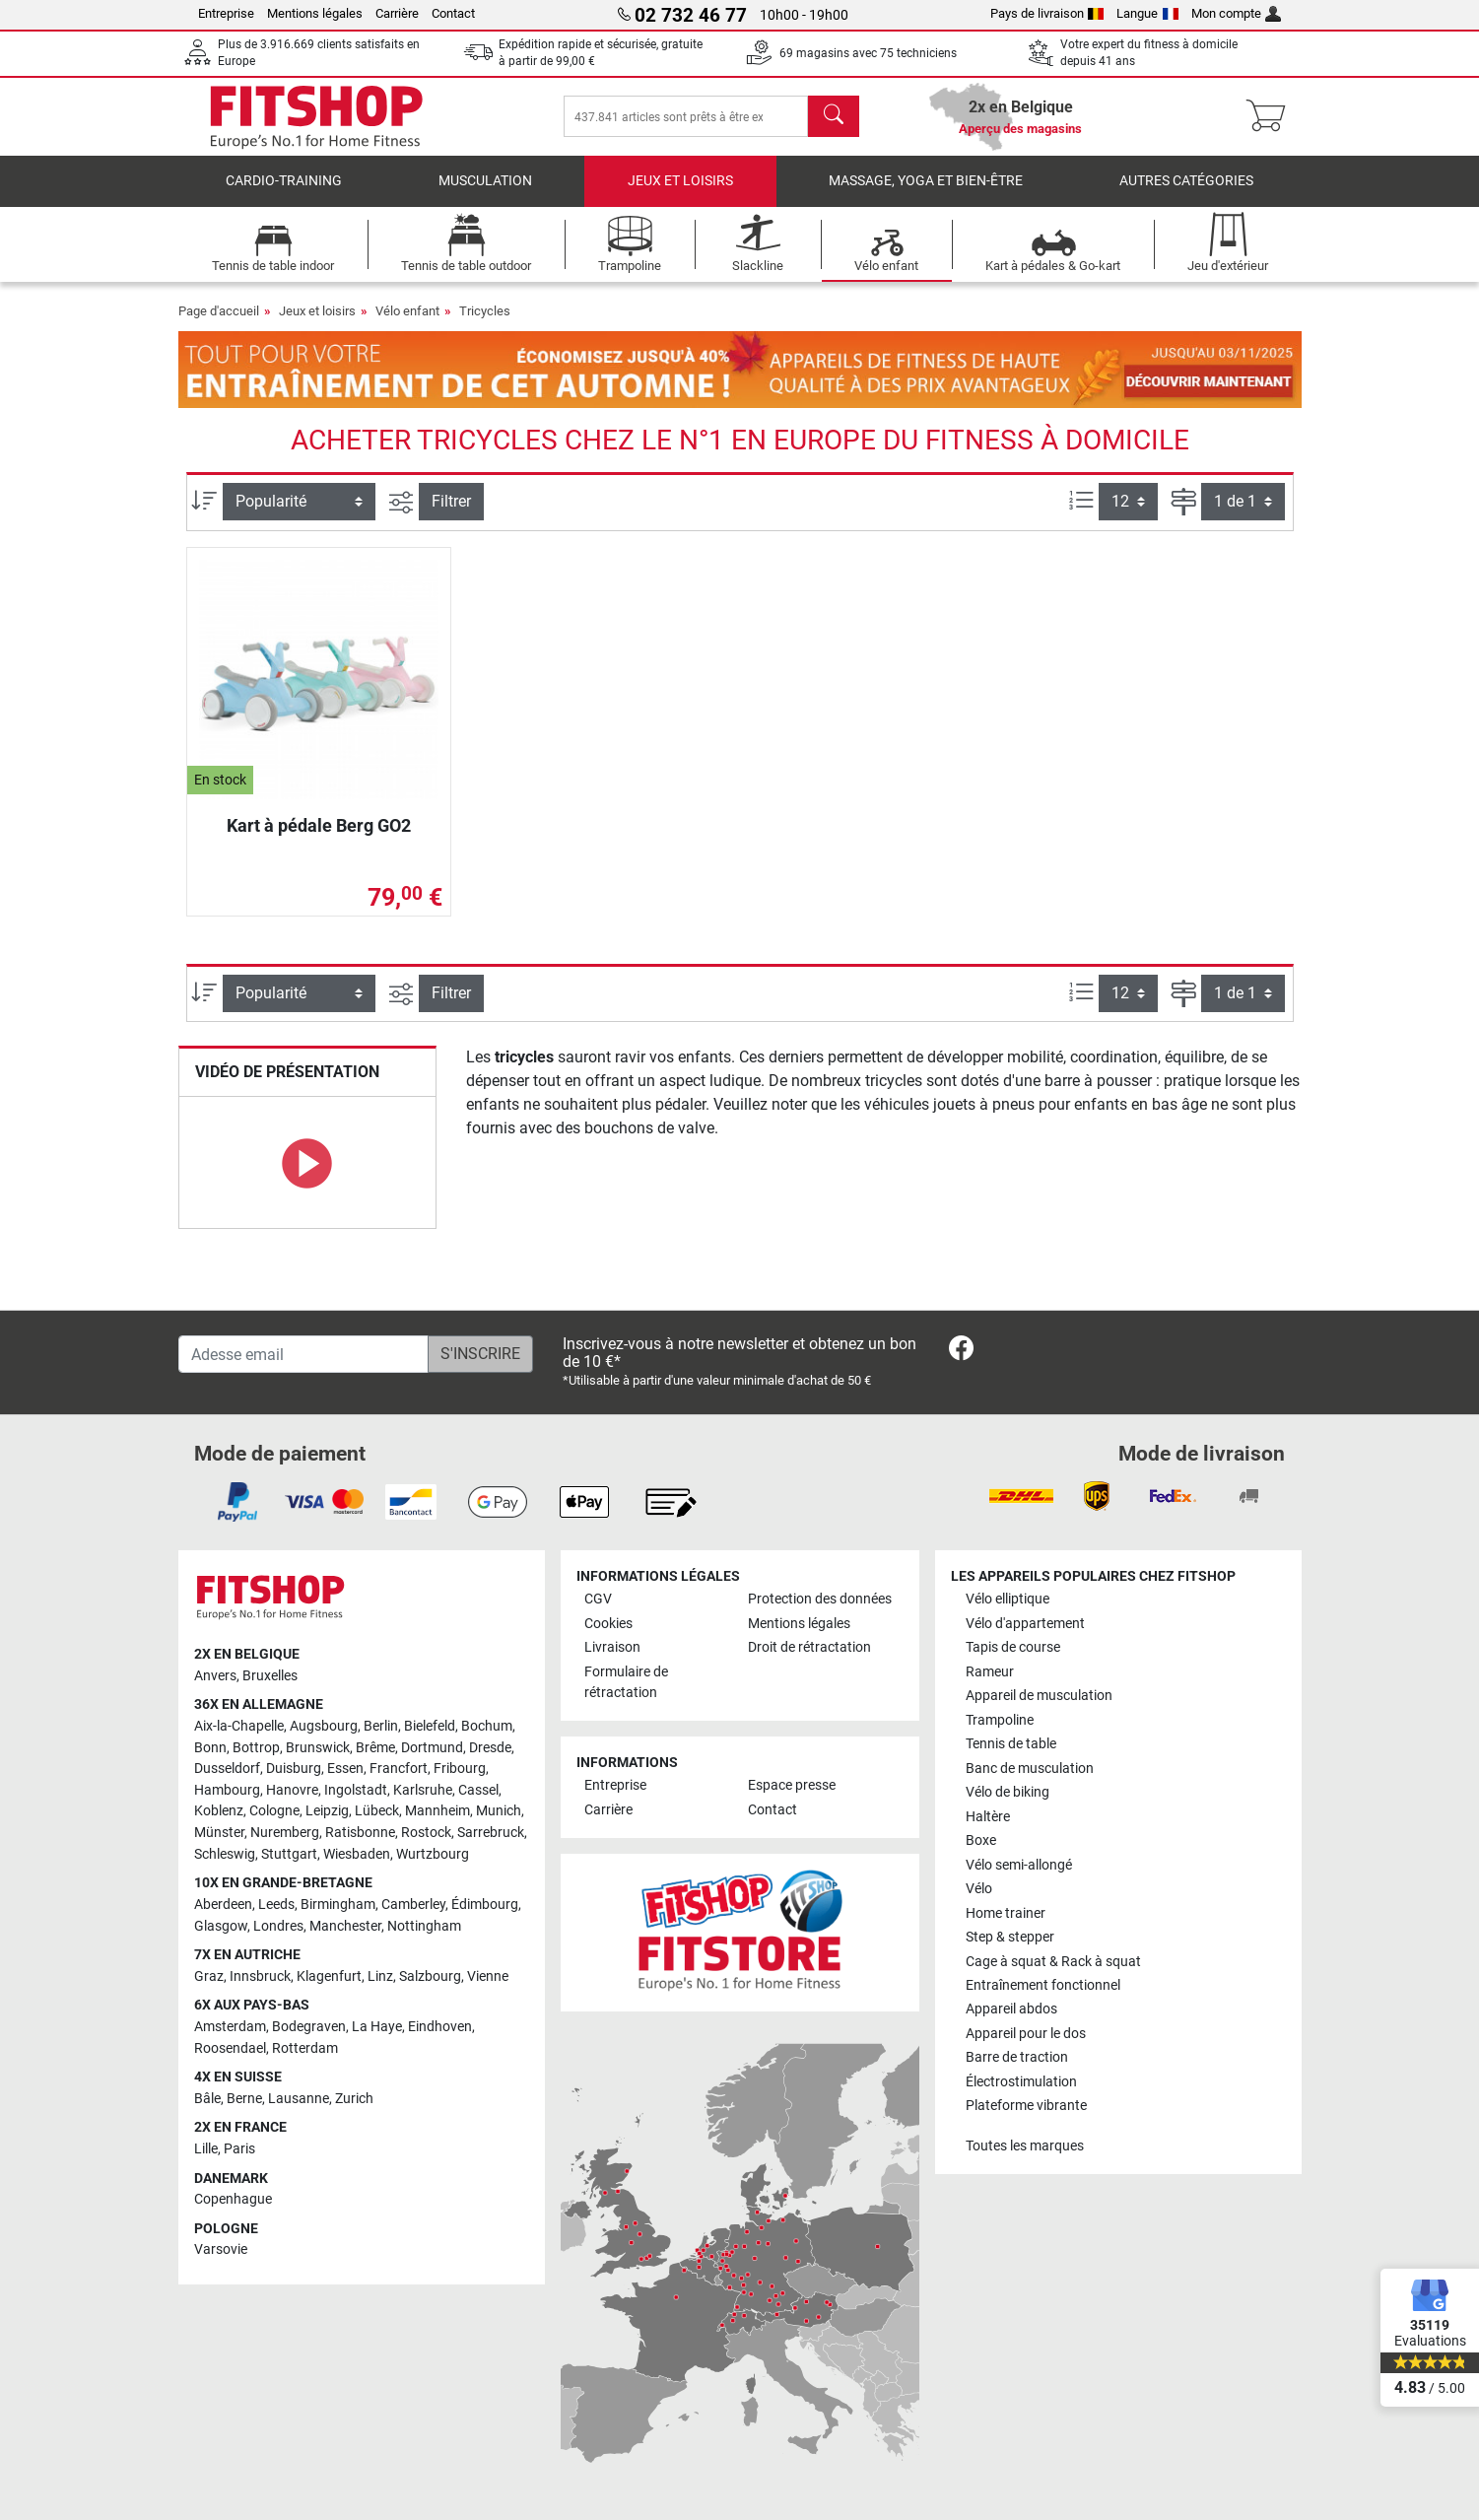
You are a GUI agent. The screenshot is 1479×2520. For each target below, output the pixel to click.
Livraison (612, 1647)
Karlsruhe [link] (422, 1790)
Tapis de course (1013, 1647)
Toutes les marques (1025, 2146)
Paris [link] (239, 2149)
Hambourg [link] (227, 1790)
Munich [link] (498, 1811)
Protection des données (820, 1599)
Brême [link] (375, 1747)
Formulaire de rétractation (626, 1683)
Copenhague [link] (233, 2199)
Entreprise (226, 13)
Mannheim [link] (437, 1811)
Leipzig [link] (327, 1811)
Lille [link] (206, 2149)
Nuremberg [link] (284, 1832)
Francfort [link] (399, 1768)
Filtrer (451, 502)
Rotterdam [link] (305, 2048)
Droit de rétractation (809, 1647)
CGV (598, 1599)
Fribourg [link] (460, 1768)
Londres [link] (278, 1926)
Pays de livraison (1047, 13)
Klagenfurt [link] (329, 1976)
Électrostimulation (1021, 2082)
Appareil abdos (1011, 2009)
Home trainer (1005, 1913)
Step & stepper (1010, 1937)
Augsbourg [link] (324, 1726)
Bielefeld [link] (429, 1726)
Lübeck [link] (377, 1811)
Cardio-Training (284, 181)
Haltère (988, 1816)
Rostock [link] (426, 1832)
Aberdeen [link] (223, 1904)
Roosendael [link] (230, 2048)
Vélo (979, 1888)
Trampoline (1000, 1720)
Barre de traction (1017, 2057)
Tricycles (484, 311)
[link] (961, 1351)
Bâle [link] (207, 2098)
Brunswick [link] (318, 1747)
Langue (1147, 13)
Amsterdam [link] (230, 2026)
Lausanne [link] (298, 2098)
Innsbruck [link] (260, 1976)
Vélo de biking (1007, 1792)
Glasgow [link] (220, 1926)
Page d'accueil (218, 311)
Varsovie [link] (220, 2249)
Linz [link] (380, 1976)
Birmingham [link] (338, 1904)
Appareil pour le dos (1026, 2033)
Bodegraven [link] (309, 2026)
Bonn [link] (210, 1747)
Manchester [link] (345, 1926)
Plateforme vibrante (1026, 2105)
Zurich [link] (354, 2098)
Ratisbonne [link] (360, 1832)
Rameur (990, 1672)
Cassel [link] (478, 1790)
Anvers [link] (215, 1676)
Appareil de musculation (1039, 1695)
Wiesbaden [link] (356, 1854)
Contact (453, 13)
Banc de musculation (1030, 1768)
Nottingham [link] (424, 1926)
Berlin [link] (381, 1726)
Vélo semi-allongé (1019, 1865)
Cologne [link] (274, 1811)
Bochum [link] (486, 1726)
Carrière (397, 13)
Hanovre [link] (292, 1790)
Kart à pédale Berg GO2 (319, 825)
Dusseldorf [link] (227, 1768)
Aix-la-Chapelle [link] (239, 1726)
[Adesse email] (303, 1354)
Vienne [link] (487, 1976)
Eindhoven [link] (440, 2026)
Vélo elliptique (1007, 1599)
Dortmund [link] (432, 1747)
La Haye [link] (377, 2026)
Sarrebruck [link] (490, 1832)
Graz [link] (209, 1976)
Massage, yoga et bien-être (926, 181)
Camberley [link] (413, 1904)
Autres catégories (1186, 181)
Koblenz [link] (218, 1811)
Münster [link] (219, 1832)
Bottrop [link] (256, 1747)
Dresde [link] (490, 1747)
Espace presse (792, 1785)
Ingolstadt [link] (355, 1790)
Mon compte (1236, 13)
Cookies (608, 1623)
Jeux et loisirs (680, 181)
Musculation (485, 181)
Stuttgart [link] (289, 1854)
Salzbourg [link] (430, 1976)
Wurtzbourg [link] (432, 1854)
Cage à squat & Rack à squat (1053, 1961)
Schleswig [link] (224, 1854)
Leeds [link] (276, 1904)
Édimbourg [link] (484, 1904)
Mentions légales (315, 13)
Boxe (981, 1840)
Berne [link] (244, 2098)
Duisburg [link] (293, 1768)
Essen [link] (345, 1768)
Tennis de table (1011, 1744)
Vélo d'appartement (1025, 1623)
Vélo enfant (407, 311)
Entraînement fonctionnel (1043, 1985)
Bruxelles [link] (270, 1676)
